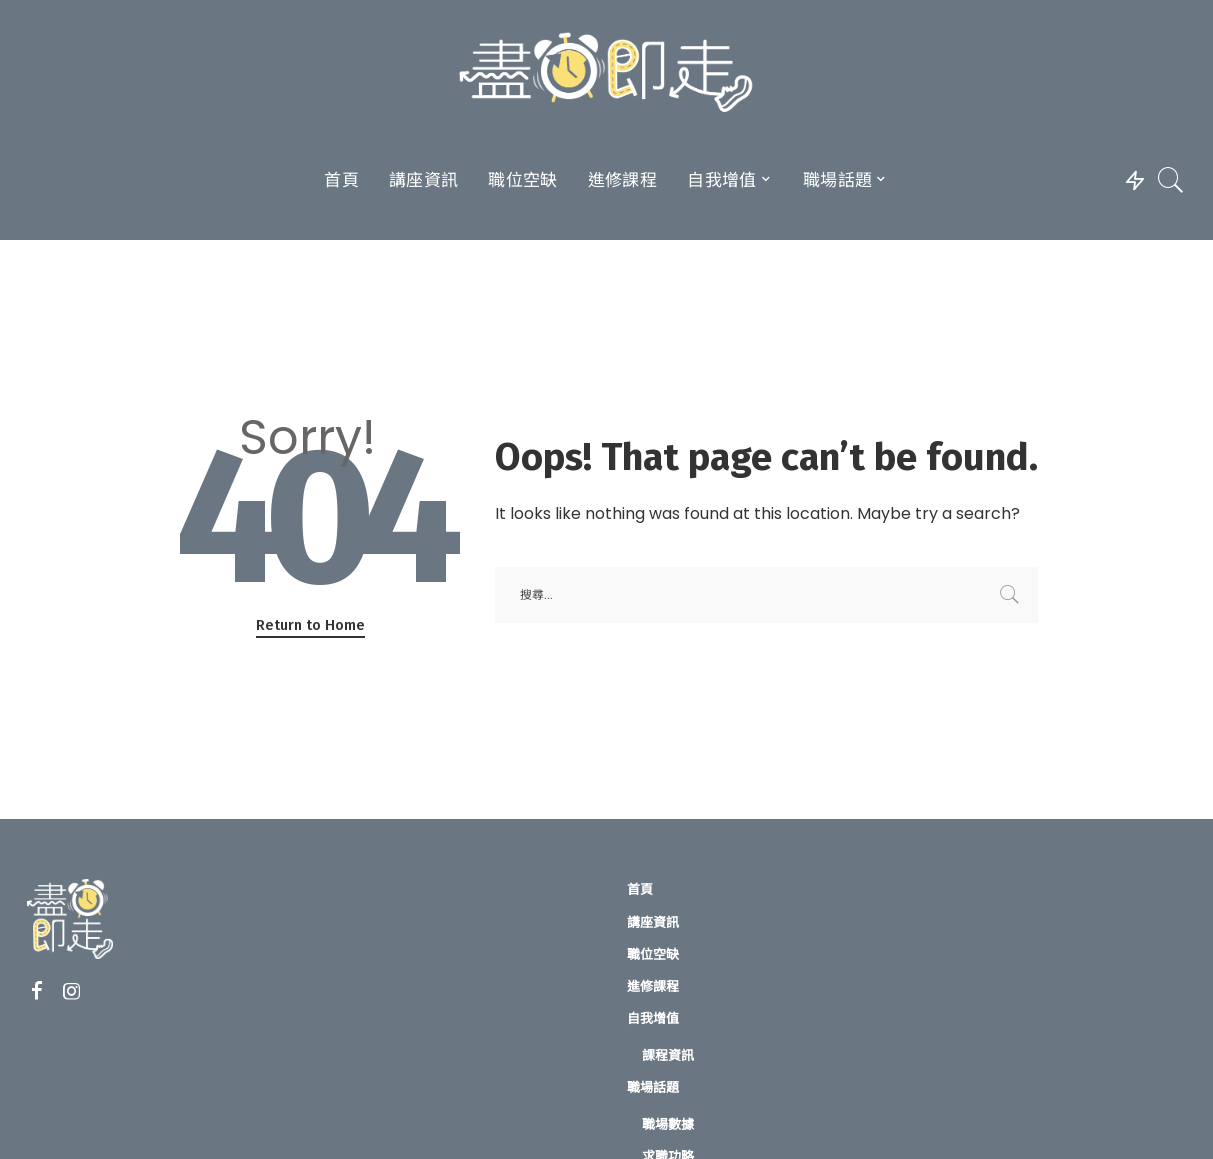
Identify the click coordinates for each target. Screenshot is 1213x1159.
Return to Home (310, 625)
